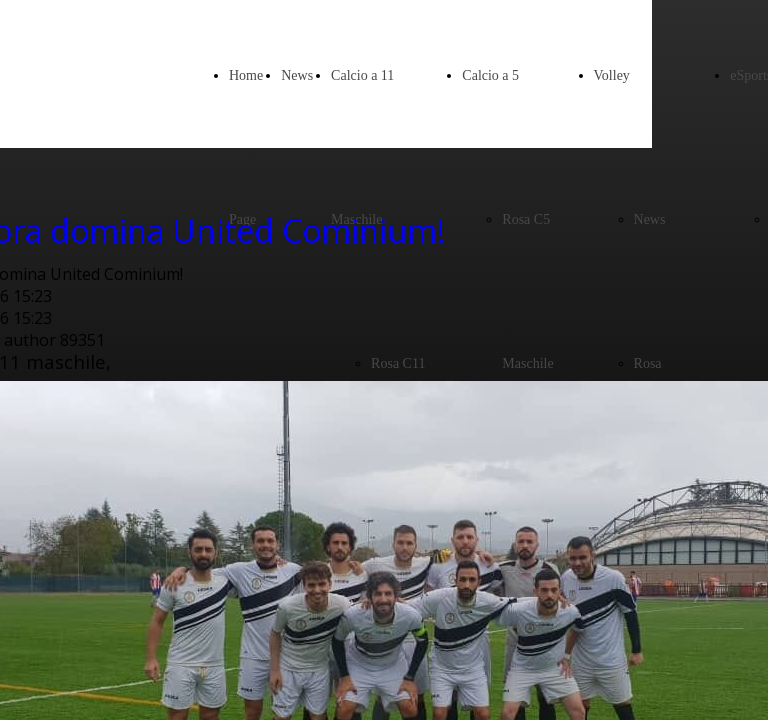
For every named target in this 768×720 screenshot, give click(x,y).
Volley (612, 75)
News (297, 75)
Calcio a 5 (490, 75)
